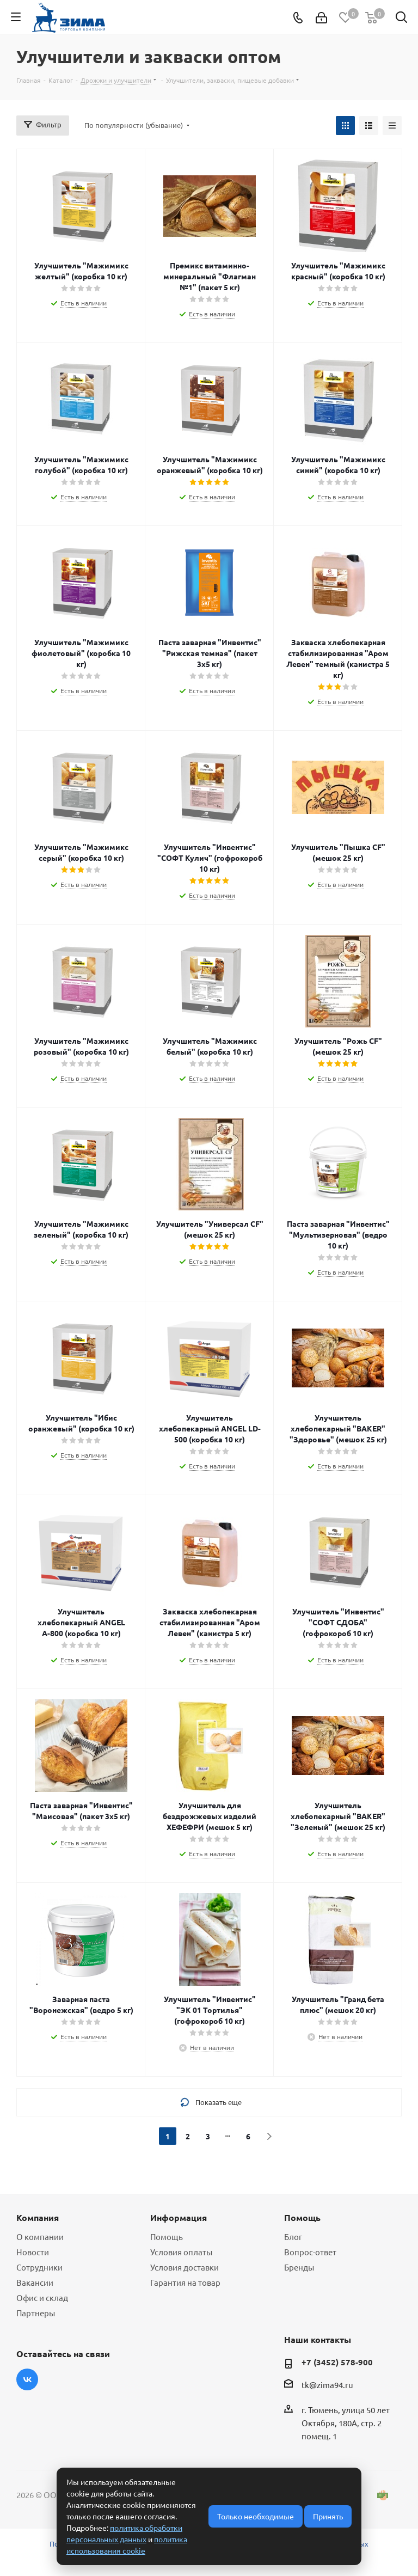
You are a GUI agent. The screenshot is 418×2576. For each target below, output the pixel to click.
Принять (328, 2516)
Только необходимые (255, 2516)
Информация (178, 2217)
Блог (293, 2236)
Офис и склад (42, 2297)
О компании (40, 2236)
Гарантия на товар (185, 2282)
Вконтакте (27, 2379)
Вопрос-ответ (310, 2252)
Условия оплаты (181, 2252)
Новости (32, 2252)
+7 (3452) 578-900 (337, 2362)
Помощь (166, 2236)
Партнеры (35, 2313)
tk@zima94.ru (327, 2384)
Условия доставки (184, 2267)
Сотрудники (39, 2267)
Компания (37, 2217)
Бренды (299, 2267)
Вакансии (34, 2282)
